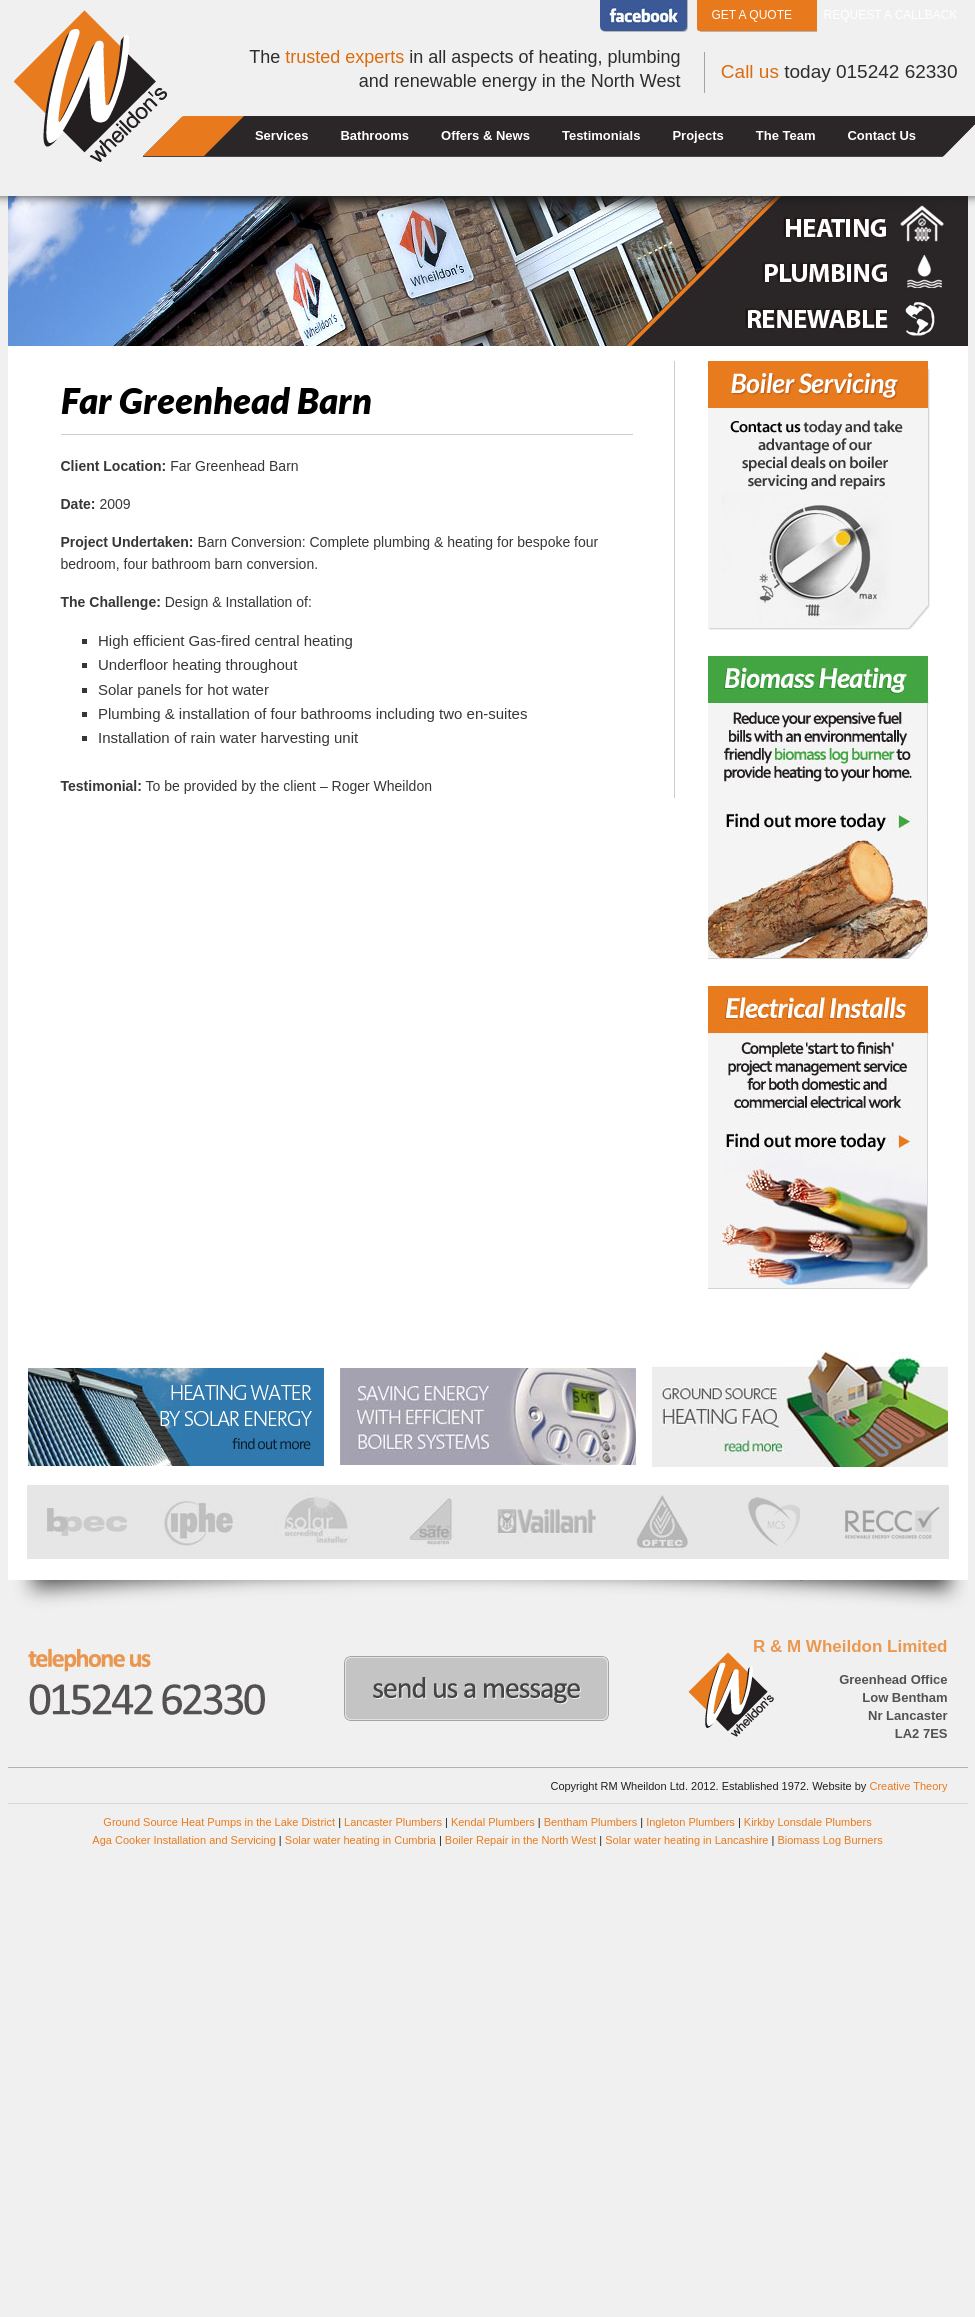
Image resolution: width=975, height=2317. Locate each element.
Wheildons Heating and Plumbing (90, 86)
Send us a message (476, 1688)
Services (282, 135)
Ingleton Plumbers (690, 1822)
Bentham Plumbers (591, 1822)
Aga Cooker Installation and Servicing (183, 1840)
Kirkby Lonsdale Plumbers (808, 1822)
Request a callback (891, 15)
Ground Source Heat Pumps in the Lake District (219, 1822)
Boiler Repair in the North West (520, 1840)
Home (196, 136)
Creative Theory (908, 1786)
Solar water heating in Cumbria (360, 1840)
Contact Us (881, 135)
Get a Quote (752, 15)
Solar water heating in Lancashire (686, 1840)
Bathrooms (374, 135)
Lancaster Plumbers (393, 1822)
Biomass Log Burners (829, 1840)
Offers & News (485, 135)
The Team (786, 135)
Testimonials (601, 135)
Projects (697, 135)
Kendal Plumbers (493, 1822)
